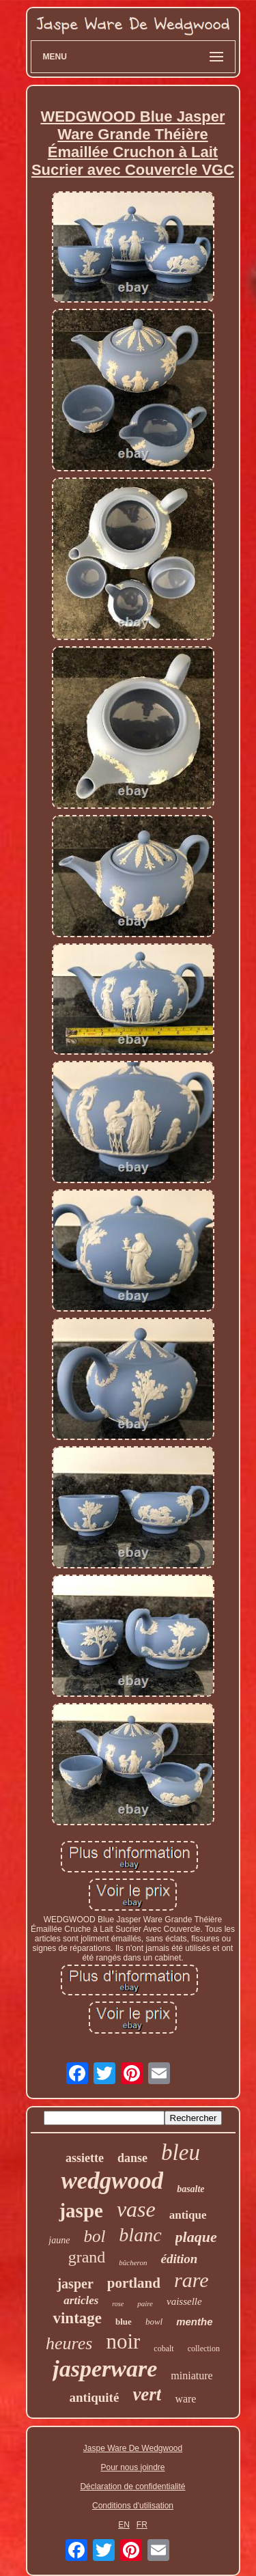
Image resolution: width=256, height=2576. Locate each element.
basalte (190, 2189)
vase (136, 2209)
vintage (77, 2318)
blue (123, 2321)
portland (133, 2283)
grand (87, 2257)
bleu (180, 2152)
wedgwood (112, 2181)
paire (145, 2303)
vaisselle (184, 2301)
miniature (191, 2375)
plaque (196, 2236)
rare (191, 2280)
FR (142, 2525)
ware (185, 2399)
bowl (153, 2321)
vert (146, 2394)
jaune (59, 2240)
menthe (194, 2321)
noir (123, 2341)
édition (178, 2259)
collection (204, 2348)
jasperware (105, 2368)
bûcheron (133, 2262)
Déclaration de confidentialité (132, 2486)
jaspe (80, 2210)
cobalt (163, 2348)
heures (69, 2343)
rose (118, 2304)
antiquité (94, 2397)
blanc (140, 2234)
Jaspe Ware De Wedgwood (132, 2448)
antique (188, 2214)
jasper (75, 2283)
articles (80, 2300)
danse (132, 2158)
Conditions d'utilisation (132, 2505)
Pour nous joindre (132, 2467)
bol (94, 2236)
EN (124, 2525)
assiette (85, 2158)
